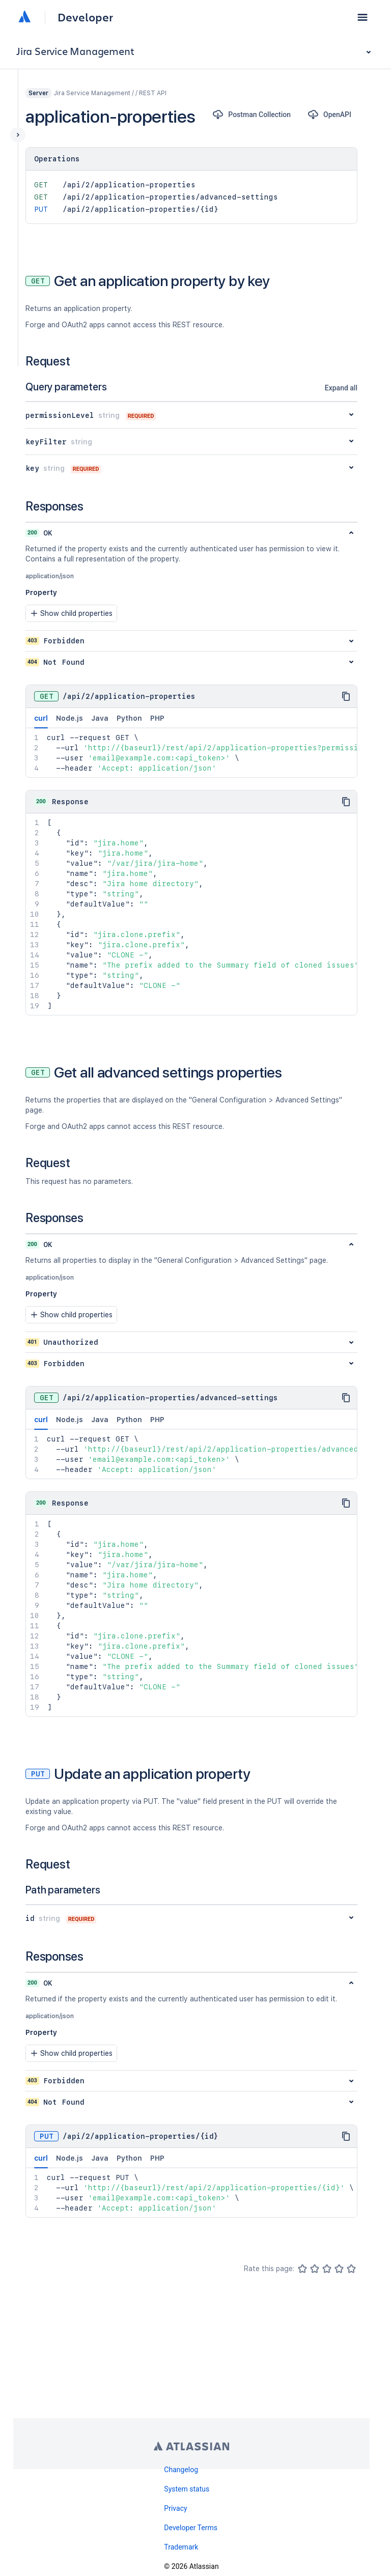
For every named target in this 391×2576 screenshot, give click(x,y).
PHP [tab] (157, 718)
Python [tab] (129, 718)
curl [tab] (41, 721)
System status (186, 2489)
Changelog (181, 2470)
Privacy (175, 2508)
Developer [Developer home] (85, 17)
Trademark (181, 2547)
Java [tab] (99, 718)
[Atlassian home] (24, 17)
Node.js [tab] (69, 718)
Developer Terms (190, 2528)
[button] (362, 17)
